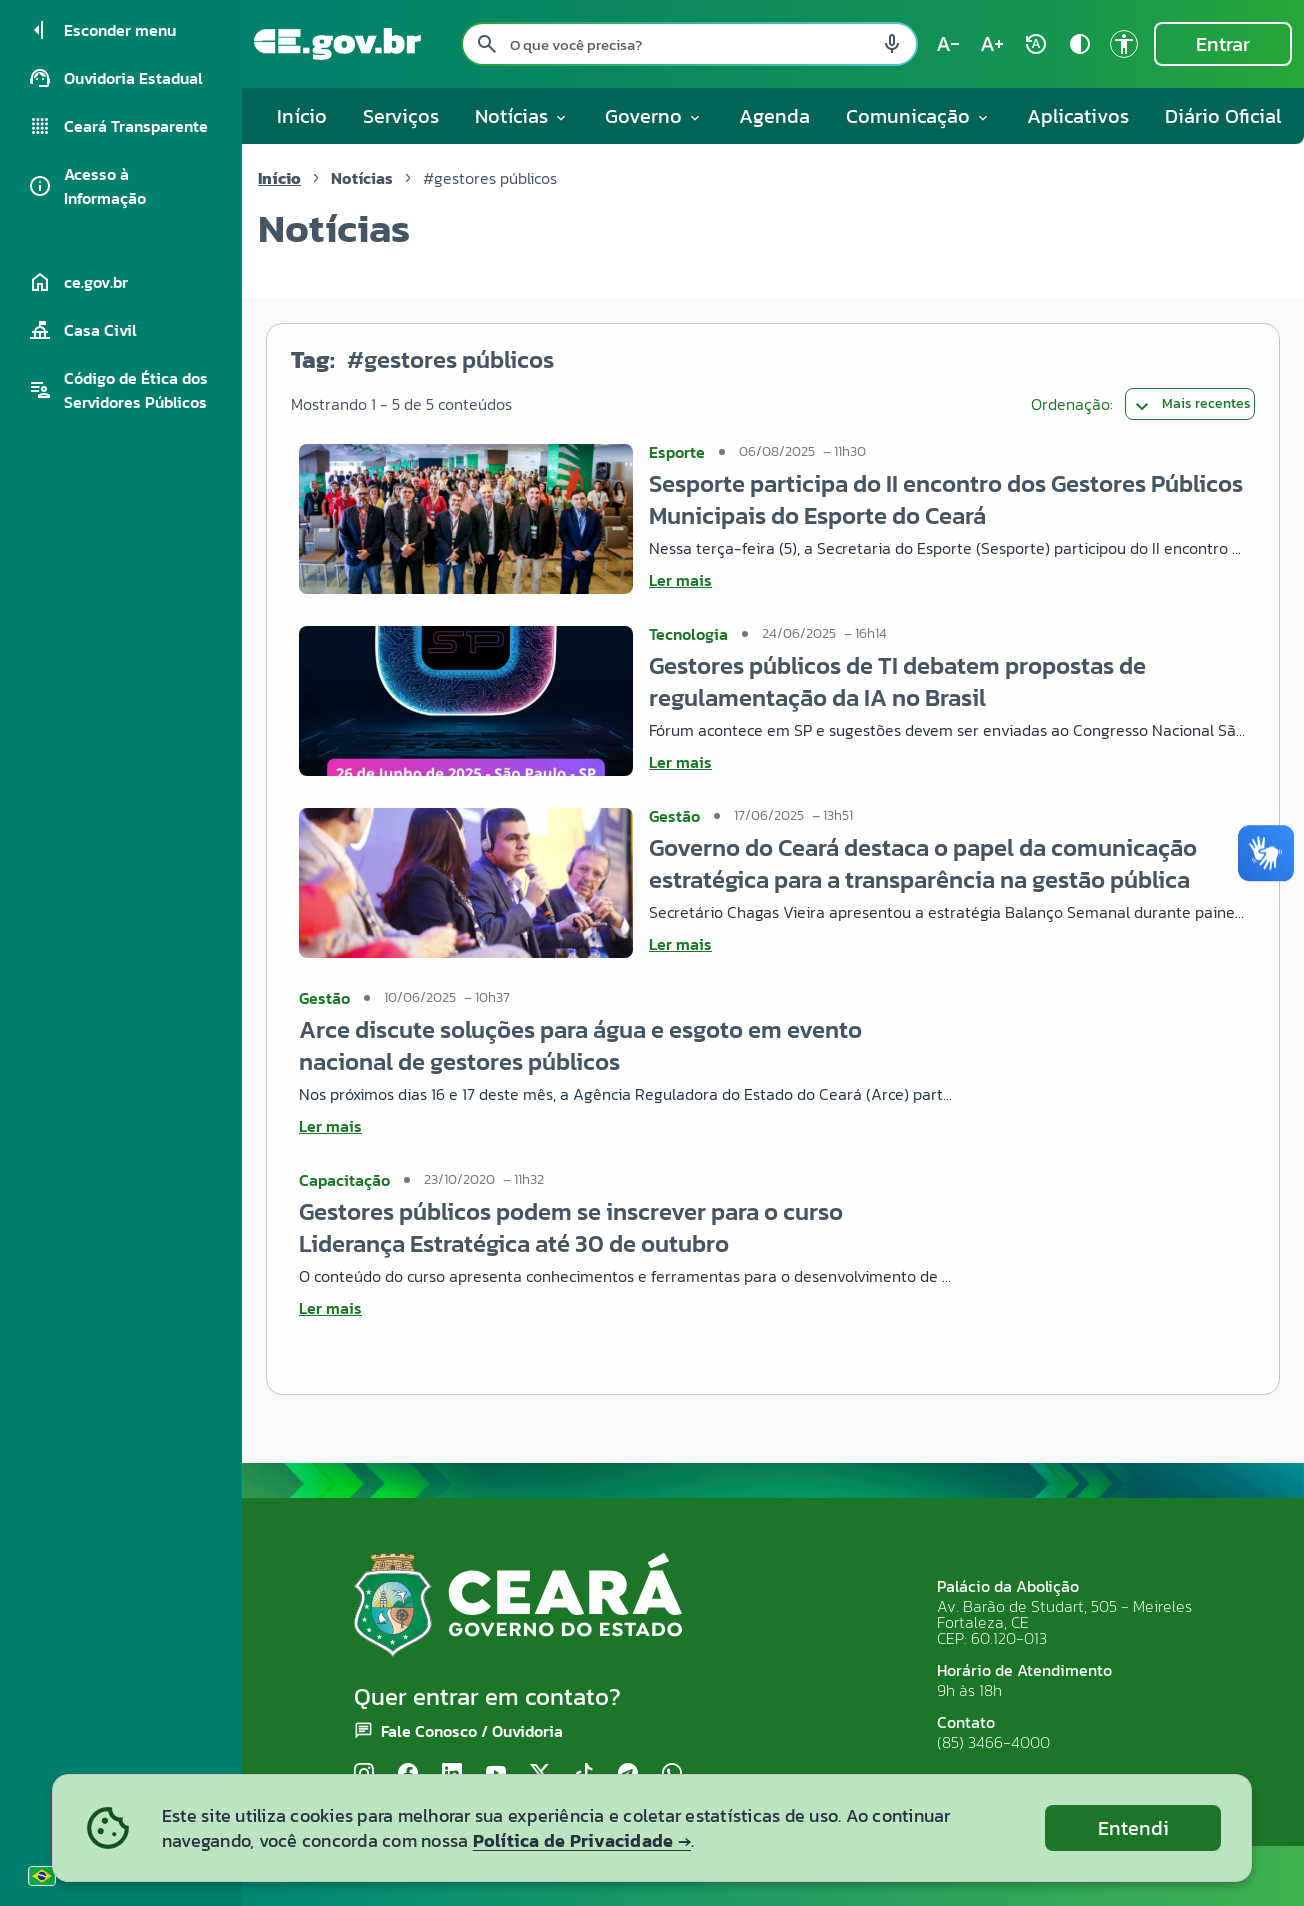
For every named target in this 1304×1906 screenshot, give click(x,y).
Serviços (401, 116)
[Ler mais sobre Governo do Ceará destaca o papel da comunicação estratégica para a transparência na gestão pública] (948, 944)
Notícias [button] (522, 116)
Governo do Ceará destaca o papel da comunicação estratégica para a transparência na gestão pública (923, 863)
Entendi (1133, 1828)
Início (302, 116)
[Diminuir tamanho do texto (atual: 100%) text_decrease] (948, 44)
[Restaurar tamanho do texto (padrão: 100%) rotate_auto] (1036, 44)
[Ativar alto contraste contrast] (1080, 44)
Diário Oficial (1223, 116)
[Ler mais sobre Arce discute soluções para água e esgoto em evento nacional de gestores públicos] (626, 1126)
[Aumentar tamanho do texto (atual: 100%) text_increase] (992, 44)
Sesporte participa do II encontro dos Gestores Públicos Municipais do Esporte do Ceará (946, 499)
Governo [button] (654, 116)
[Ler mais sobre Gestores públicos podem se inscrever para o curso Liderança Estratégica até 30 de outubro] (626, 1308)
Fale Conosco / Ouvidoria (472, 1731)
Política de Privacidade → (582, 1840)
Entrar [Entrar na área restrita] (1223, 44)
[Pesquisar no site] (689, 44)
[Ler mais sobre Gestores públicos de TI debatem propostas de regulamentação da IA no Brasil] (948, 762)
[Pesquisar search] (487, 44)
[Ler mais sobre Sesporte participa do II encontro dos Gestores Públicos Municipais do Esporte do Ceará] (948, 580)
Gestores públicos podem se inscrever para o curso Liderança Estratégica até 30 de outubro (571, 1227)
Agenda (774, 116)
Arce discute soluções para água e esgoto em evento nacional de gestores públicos (580, 1045)
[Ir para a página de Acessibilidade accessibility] (1124, 44)
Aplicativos (1078, 116)
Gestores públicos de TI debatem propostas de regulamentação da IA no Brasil (897, 681)
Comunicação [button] (918, 116)
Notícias (362, 178)
